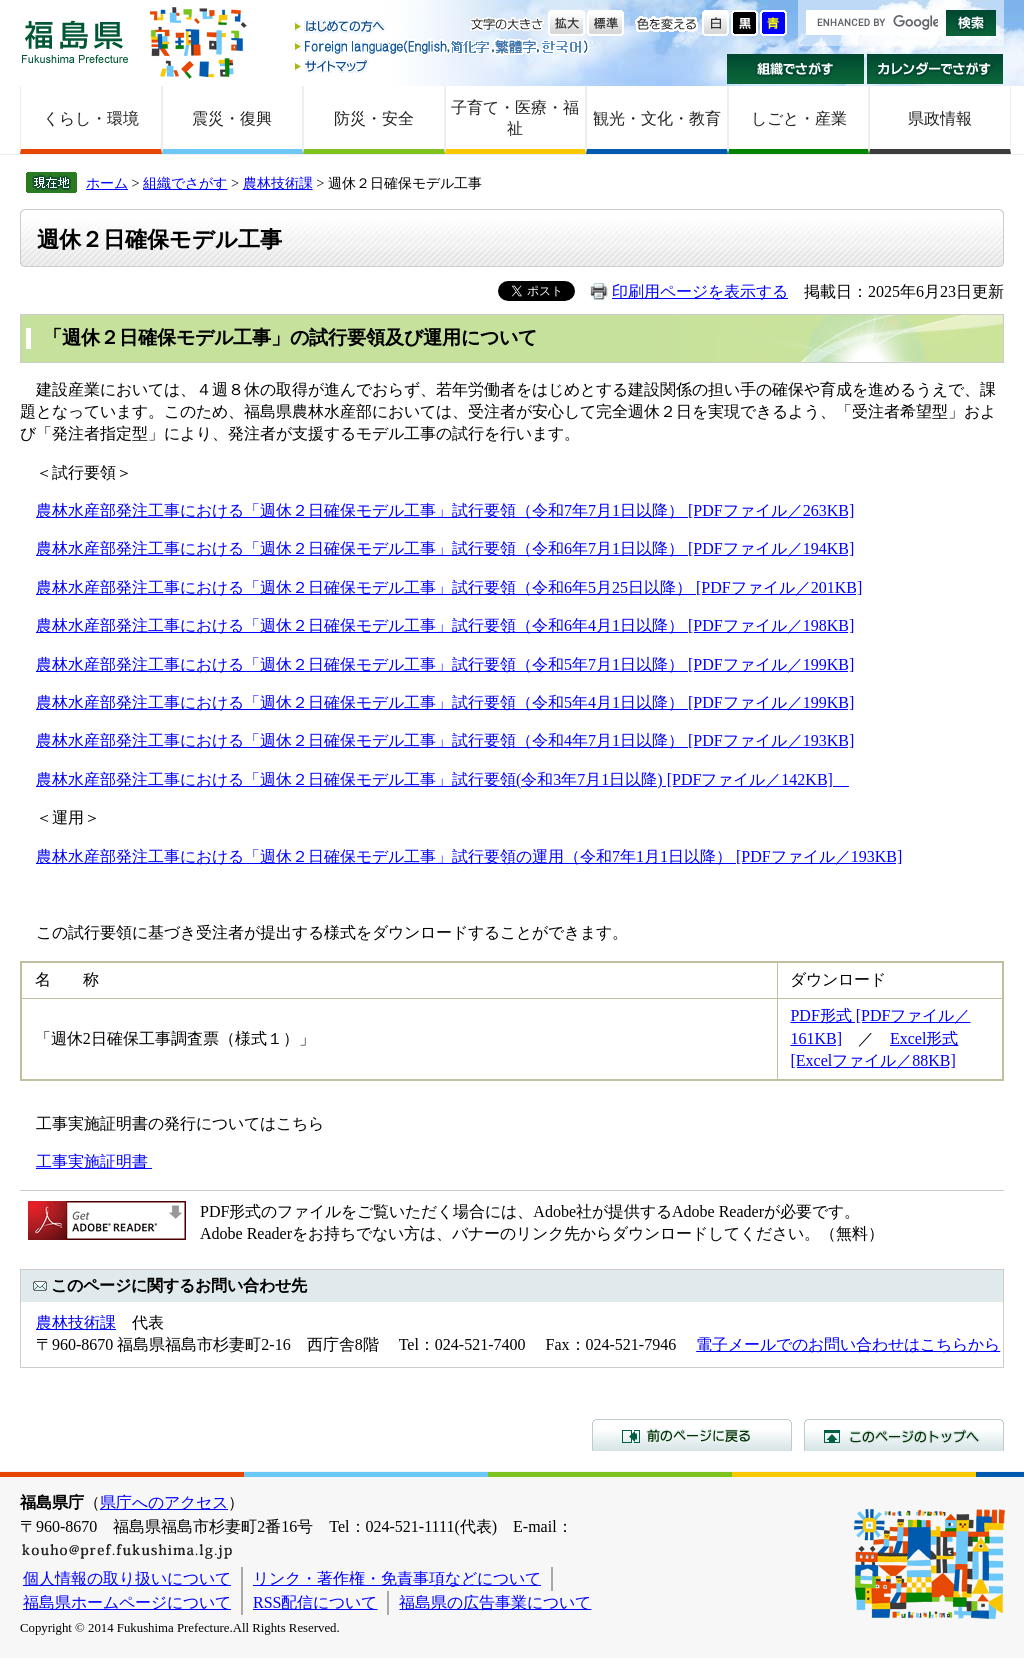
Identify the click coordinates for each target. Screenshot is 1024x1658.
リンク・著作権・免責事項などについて (397, 1578)
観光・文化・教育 (657, 118)
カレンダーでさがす (935, 69)
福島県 (75, 41)
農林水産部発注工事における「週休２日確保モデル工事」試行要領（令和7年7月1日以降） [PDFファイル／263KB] (445, 510)
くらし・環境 (91, 118)
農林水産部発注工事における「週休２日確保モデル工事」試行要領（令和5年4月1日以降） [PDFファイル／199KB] (445, 702)
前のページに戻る (692, 1435)
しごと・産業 (799, 118)
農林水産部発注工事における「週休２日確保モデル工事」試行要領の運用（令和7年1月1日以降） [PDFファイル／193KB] (469, 856)
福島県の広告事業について (495, 1602)
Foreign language (443, 46)
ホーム (107, 183)
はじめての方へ (443, 27)
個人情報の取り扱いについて (127, 1578)
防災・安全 (374, 118)
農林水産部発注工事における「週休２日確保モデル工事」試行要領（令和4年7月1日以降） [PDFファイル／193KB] (445, 740)
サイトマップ (443, 65)
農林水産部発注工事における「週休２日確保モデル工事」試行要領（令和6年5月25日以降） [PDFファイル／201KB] (449, 587)
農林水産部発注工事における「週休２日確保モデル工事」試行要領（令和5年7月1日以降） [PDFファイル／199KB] (445, 664)
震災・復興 (232, 118)
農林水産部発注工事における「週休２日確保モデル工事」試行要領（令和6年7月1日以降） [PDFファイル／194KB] (445, 548)
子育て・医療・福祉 (515, 118)
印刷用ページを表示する (700, 291)
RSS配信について (315, 1602)
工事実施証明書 (94, 1161)
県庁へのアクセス (164, 1502)
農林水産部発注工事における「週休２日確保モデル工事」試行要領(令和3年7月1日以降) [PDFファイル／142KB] (442, 779)
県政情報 (940, 118)
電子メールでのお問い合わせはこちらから (848, 1344)
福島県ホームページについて (127, 1602)
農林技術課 (278, 183)
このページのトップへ (904, 1435)
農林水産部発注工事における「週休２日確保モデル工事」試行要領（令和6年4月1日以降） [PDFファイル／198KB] (445, 625)
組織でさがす (795, 69)
